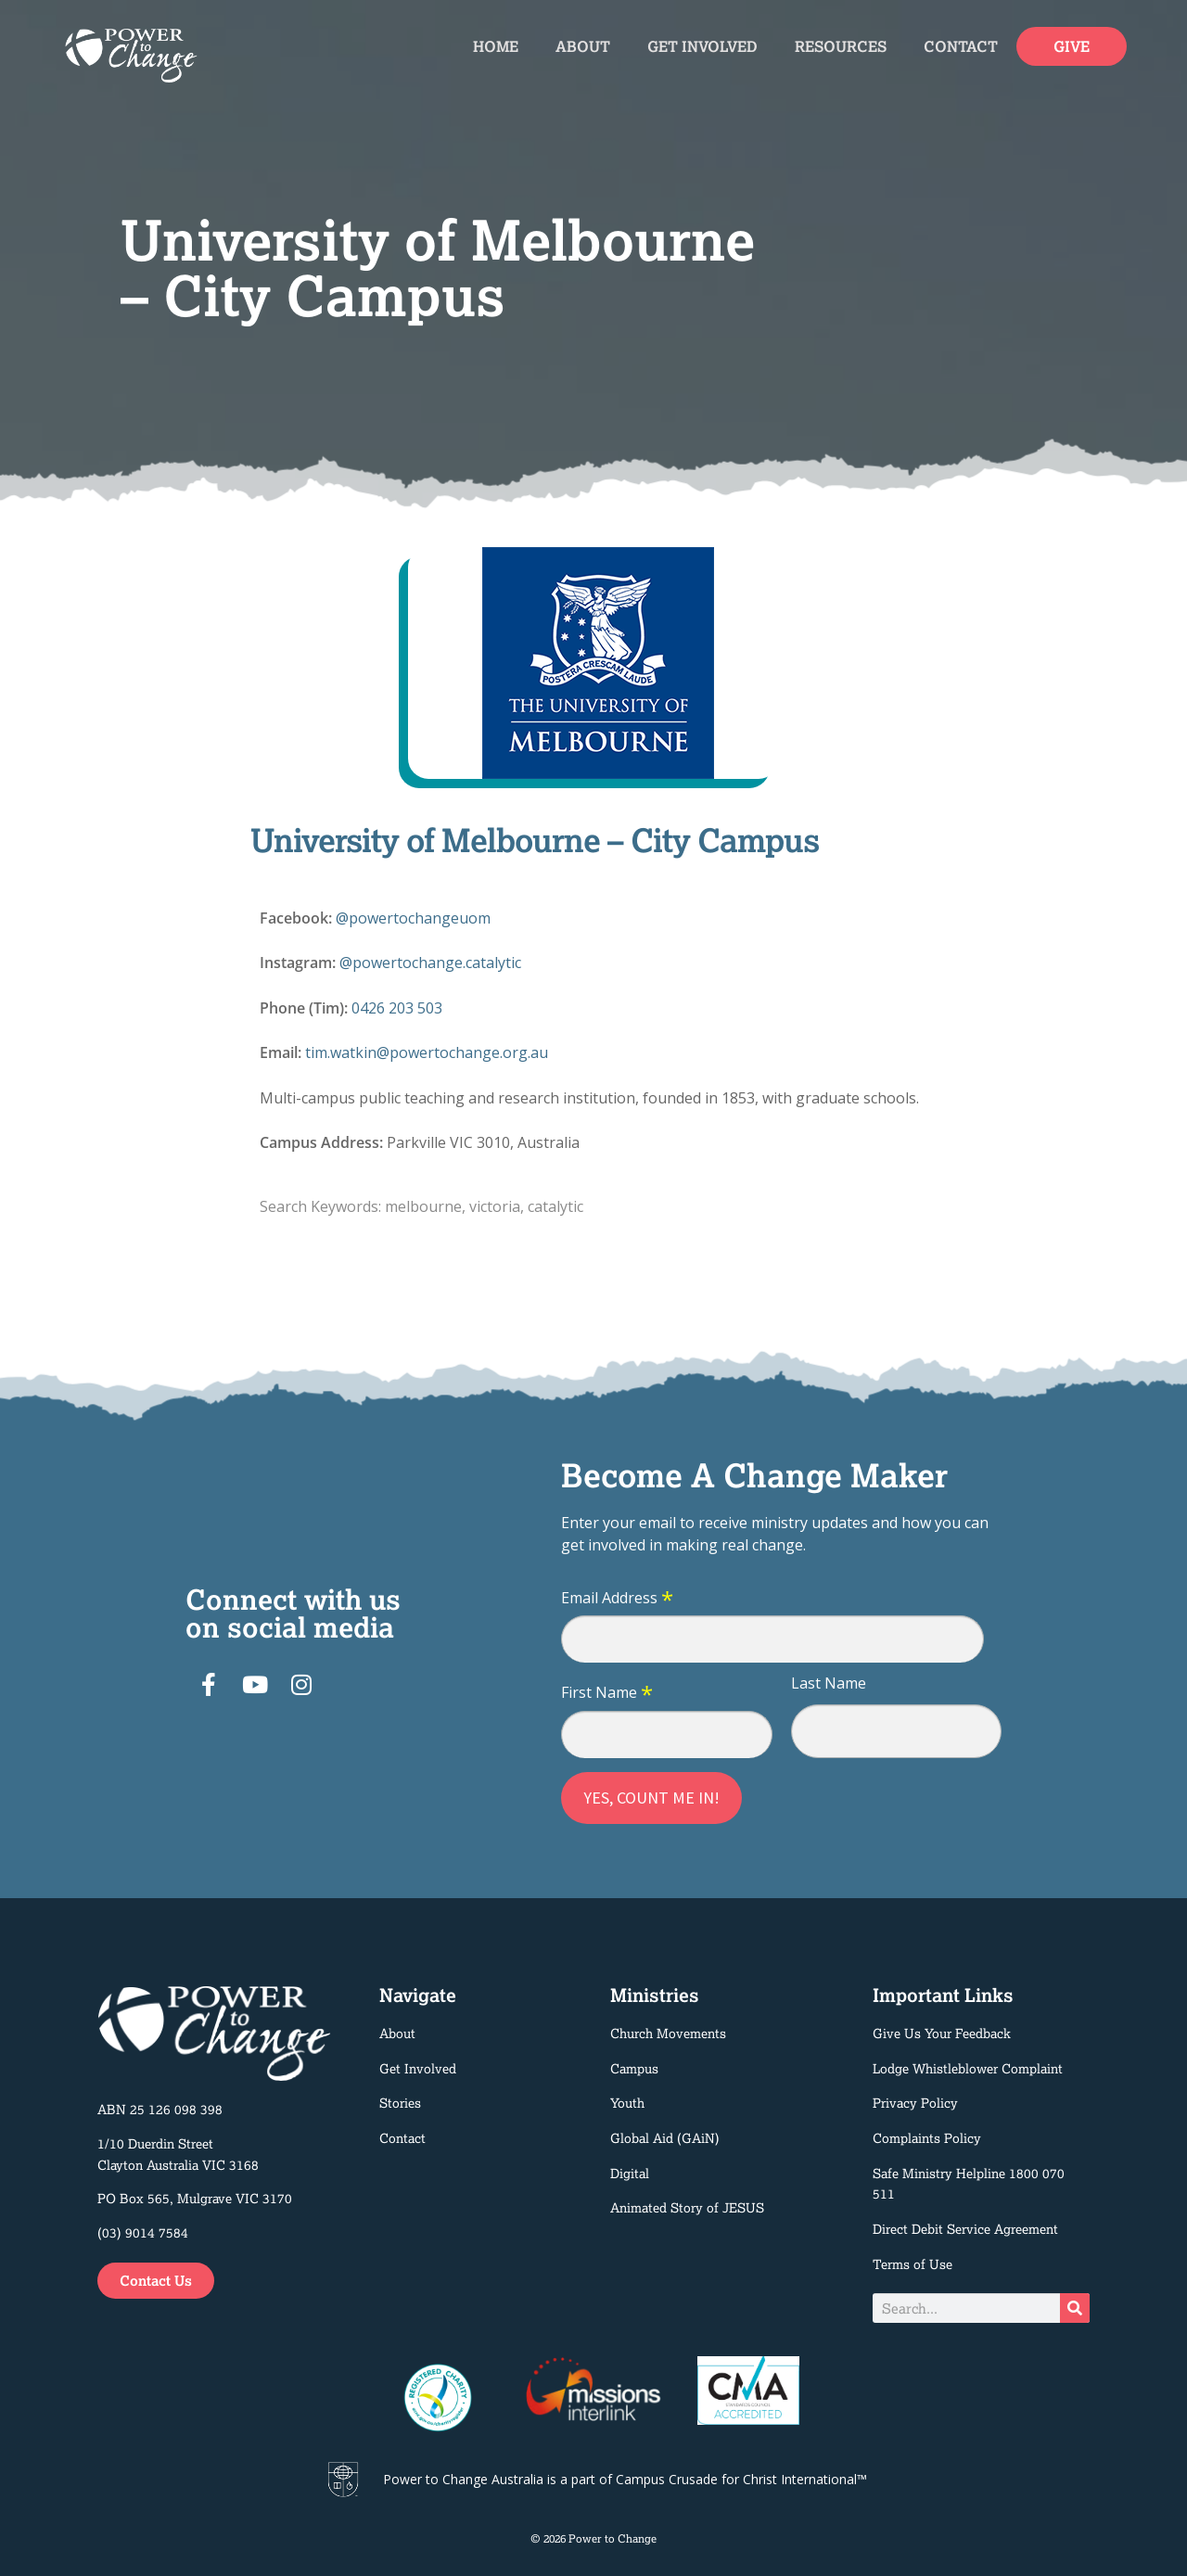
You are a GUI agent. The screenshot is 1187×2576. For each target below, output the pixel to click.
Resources (841, 46)
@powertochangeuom (413, 918)
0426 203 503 (396, 1008)
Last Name (828, 1683)
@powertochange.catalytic (430, 962)
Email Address (617, 1598)
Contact (961, 46)
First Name (607, 1693)
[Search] (1075, 2308)
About (582, 46)
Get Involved (702, 46)
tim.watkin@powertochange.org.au (426, 1052)
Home (495, 46)
